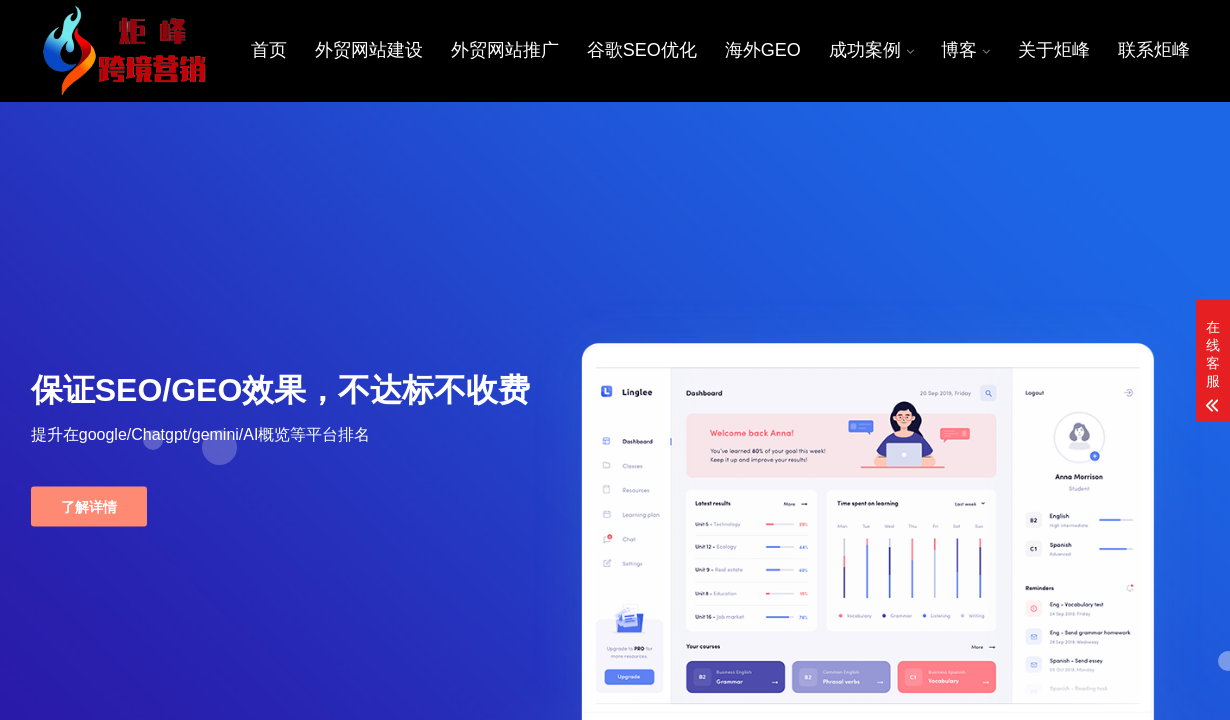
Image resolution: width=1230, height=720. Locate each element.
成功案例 (866, 50)
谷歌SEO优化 (644, 50)
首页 (273, 50)
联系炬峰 (1155, 50)
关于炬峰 (1055, 50)
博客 (961, 50)
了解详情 (89, 506)
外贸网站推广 (508, 50)
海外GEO (765, 50)
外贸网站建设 (373, 50)
